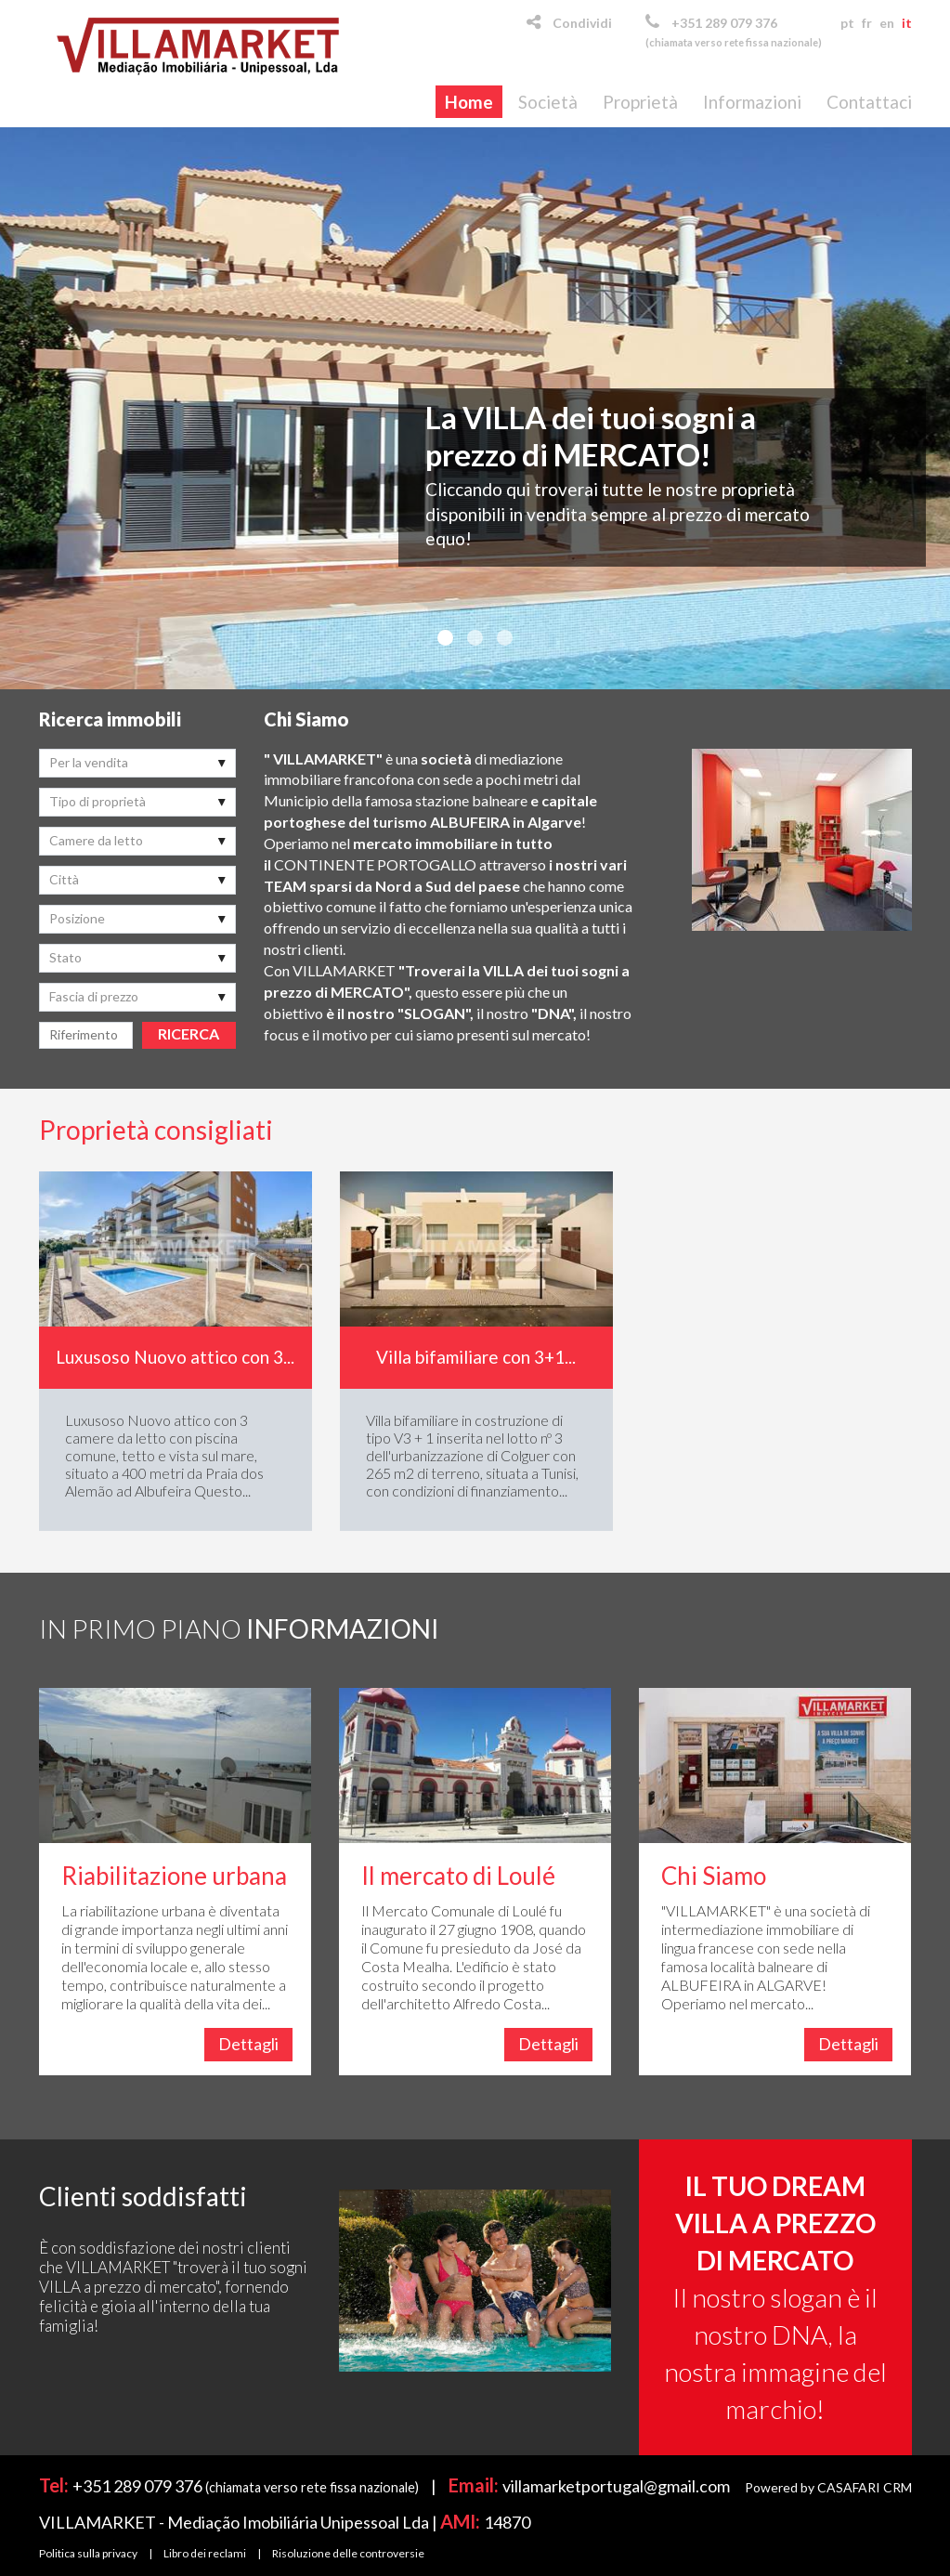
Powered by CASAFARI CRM (828, 2487)
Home (469, 101)
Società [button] (548, 101)
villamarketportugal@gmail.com (616, 2486)
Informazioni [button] (752, 101)
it (907, 23)
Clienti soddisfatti (143, 2196)
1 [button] (445, 638)
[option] (475, 408)
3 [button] (505, 638)
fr (867, 23)
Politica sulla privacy (88, 2553)
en (886, 23)
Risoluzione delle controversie (348, 2553)
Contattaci (869, 101)
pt (847, 23)
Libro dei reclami (204, 2553)
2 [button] (475, 638)
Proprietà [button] (640, 101)
